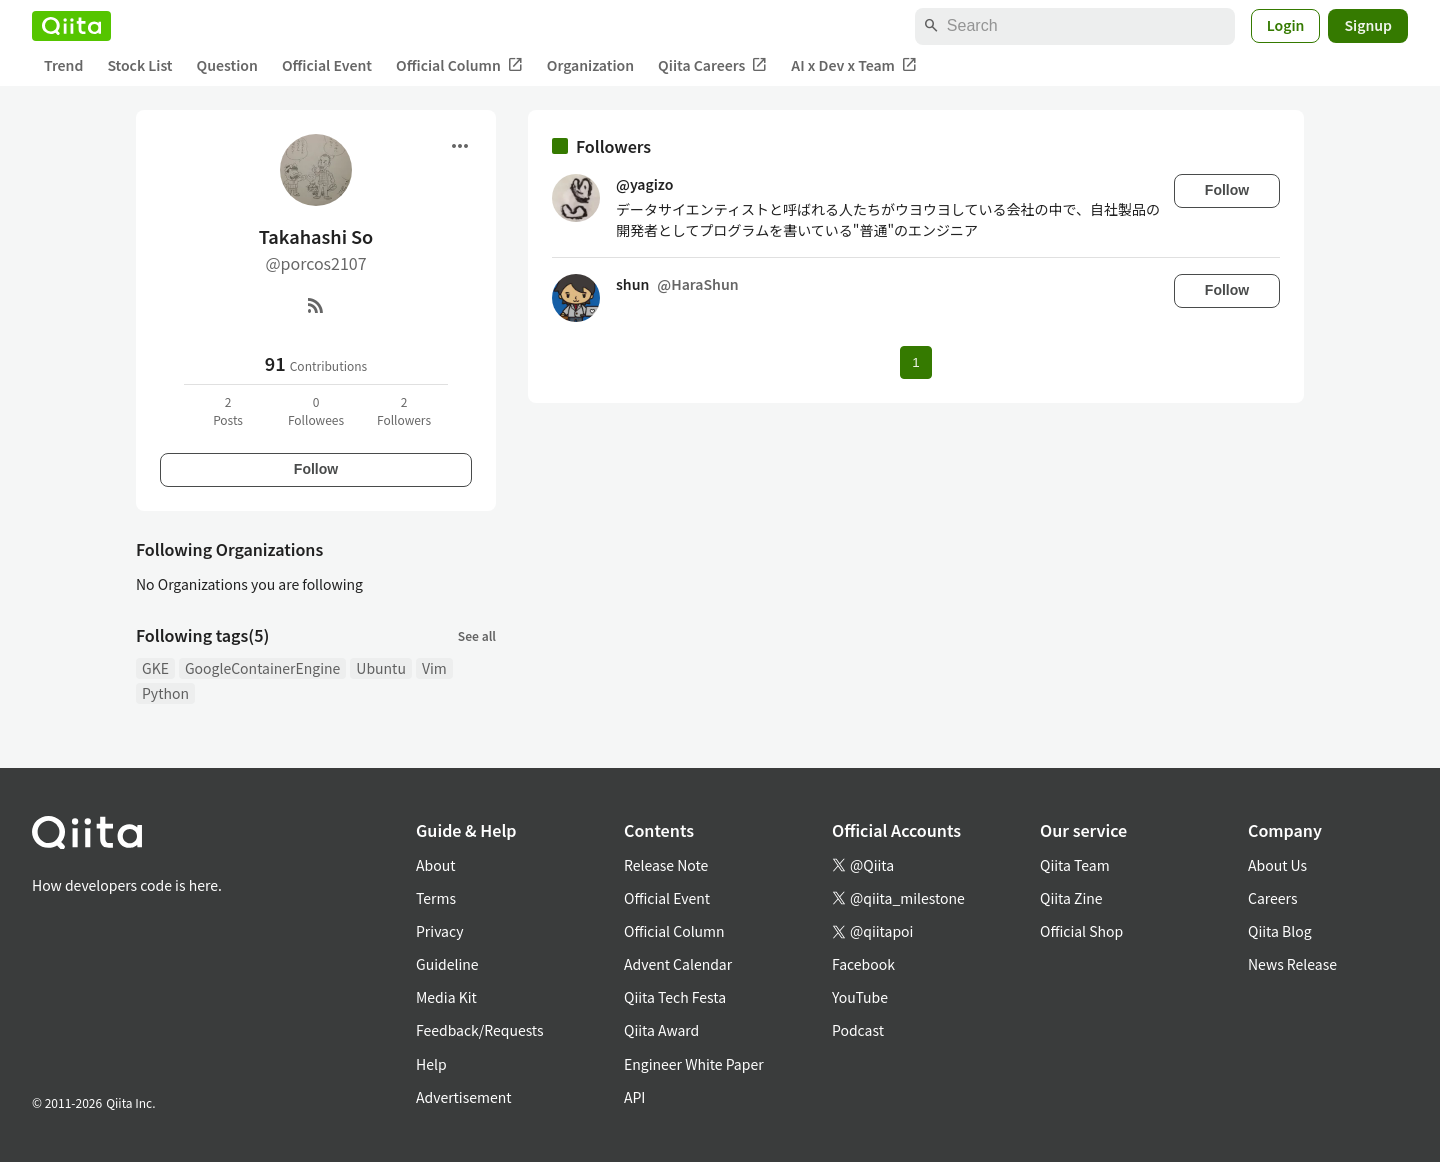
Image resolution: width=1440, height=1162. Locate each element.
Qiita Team (1075, 865)
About (435, 865)
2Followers (404, 410)
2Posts (228, 410)
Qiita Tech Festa (675, 997)
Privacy (439, 931)
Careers (1272, 898)
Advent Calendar (678, 964)
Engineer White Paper (694, 1064)
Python (165, 693)
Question (227, 65)
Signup (1368, 25)
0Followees (316, 410)
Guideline (447, 964)
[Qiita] (71, 26)
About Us (1277, 865)
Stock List (139, 65)
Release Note (666, 865)
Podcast (858, 1030)
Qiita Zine (1071, 898)
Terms (436, 898)
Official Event (327, 65)
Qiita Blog (1280, 931)
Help (431, 1064)
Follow (316, 469)
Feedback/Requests (480, 1030)
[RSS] (316, 305)
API (634, 1097)
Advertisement (464, 1097)
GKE (155, 668)
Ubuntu (381, 668)
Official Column (459, 65)
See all (477, 635)
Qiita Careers (712, 65)
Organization (590, 65)
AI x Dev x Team (854, 65)
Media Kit (446, 997)
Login (1286, 25)
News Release (1292, 964)
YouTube (860, 997)
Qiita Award (661, 1030)
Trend (63, 65)
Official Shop (1081, 931)
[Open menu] (460, 146)
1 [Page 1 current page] (915, 362)
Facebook (863, 964)
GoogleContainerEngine (262, 668)
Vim (434, 668)
